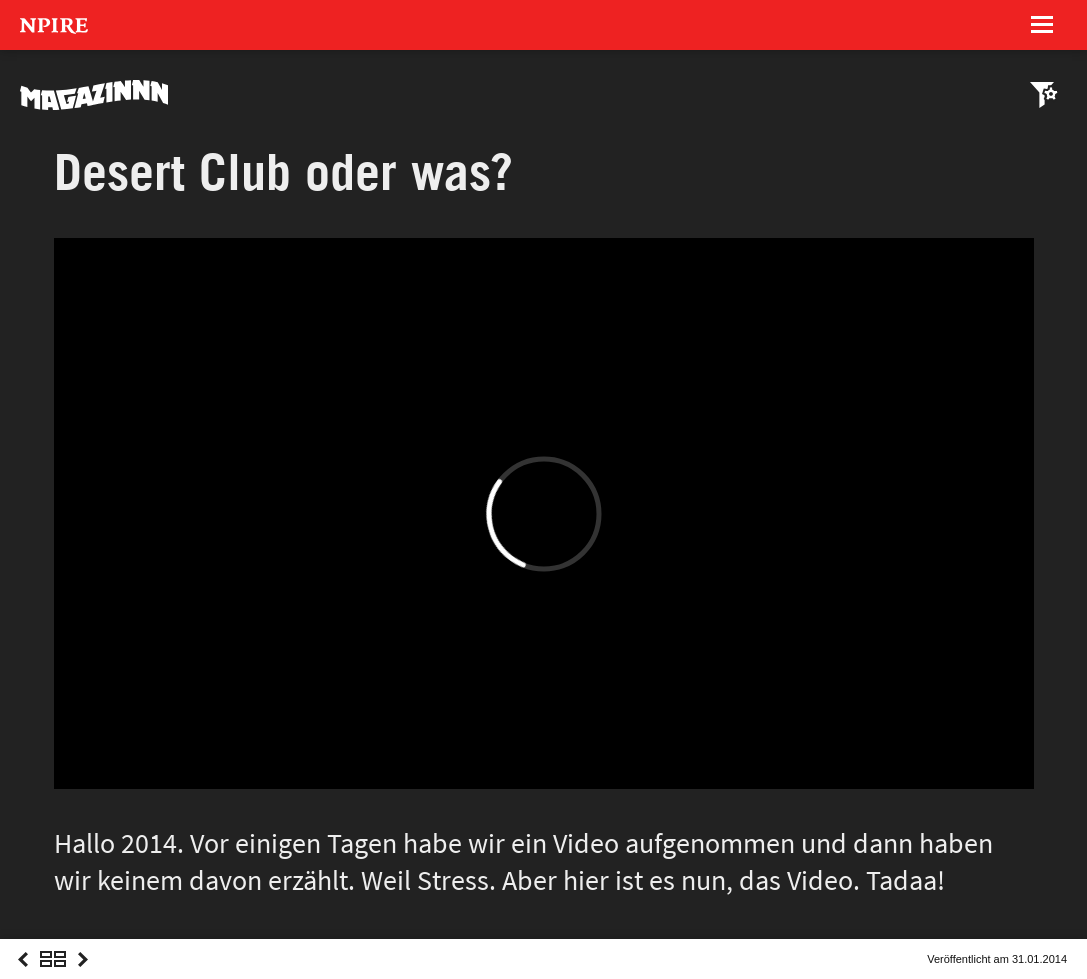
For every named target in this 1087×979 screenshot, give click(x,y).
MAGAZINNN (95, 95)
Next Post (83, 977)
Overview (53, 977)
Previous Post (23, 977)
